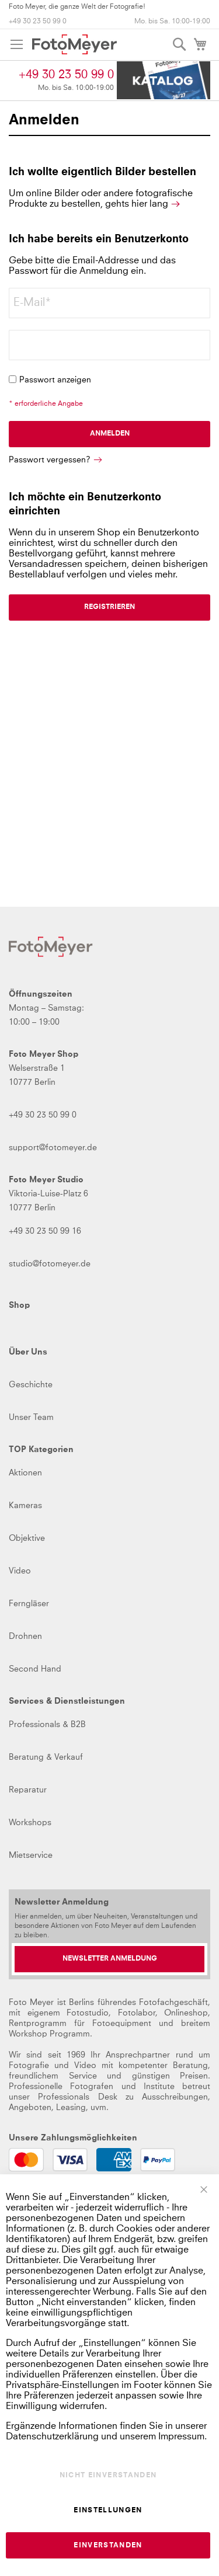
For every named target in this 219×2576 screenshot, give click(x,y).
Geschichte (31, 1385)
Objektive (27, 1538)
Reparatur (28, 1790)
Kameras (25, 1506)
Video (20, 1571)
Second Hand (35, 1669)
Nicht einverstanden (108, 2475)
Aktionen (25, 1473)
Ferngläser (29, 1604)
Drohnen (25, 1636)
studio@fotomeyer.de (50, 1264)
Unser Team (31, 1418)
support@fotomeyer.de (53, 1148)
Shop (19, 1305)
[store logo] (74, 44)
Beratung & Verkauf (46, 1757)
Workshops (30, 1823)
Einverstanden (108, 2545)
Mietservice (31, 1855)
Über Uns (28, 1352)
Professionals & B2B (47, 1725)
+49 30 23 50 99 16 (45, 1231)
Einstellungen (108, 2510)
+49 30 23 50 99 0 (38, 21)
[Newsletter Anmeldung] (109, 1959)
